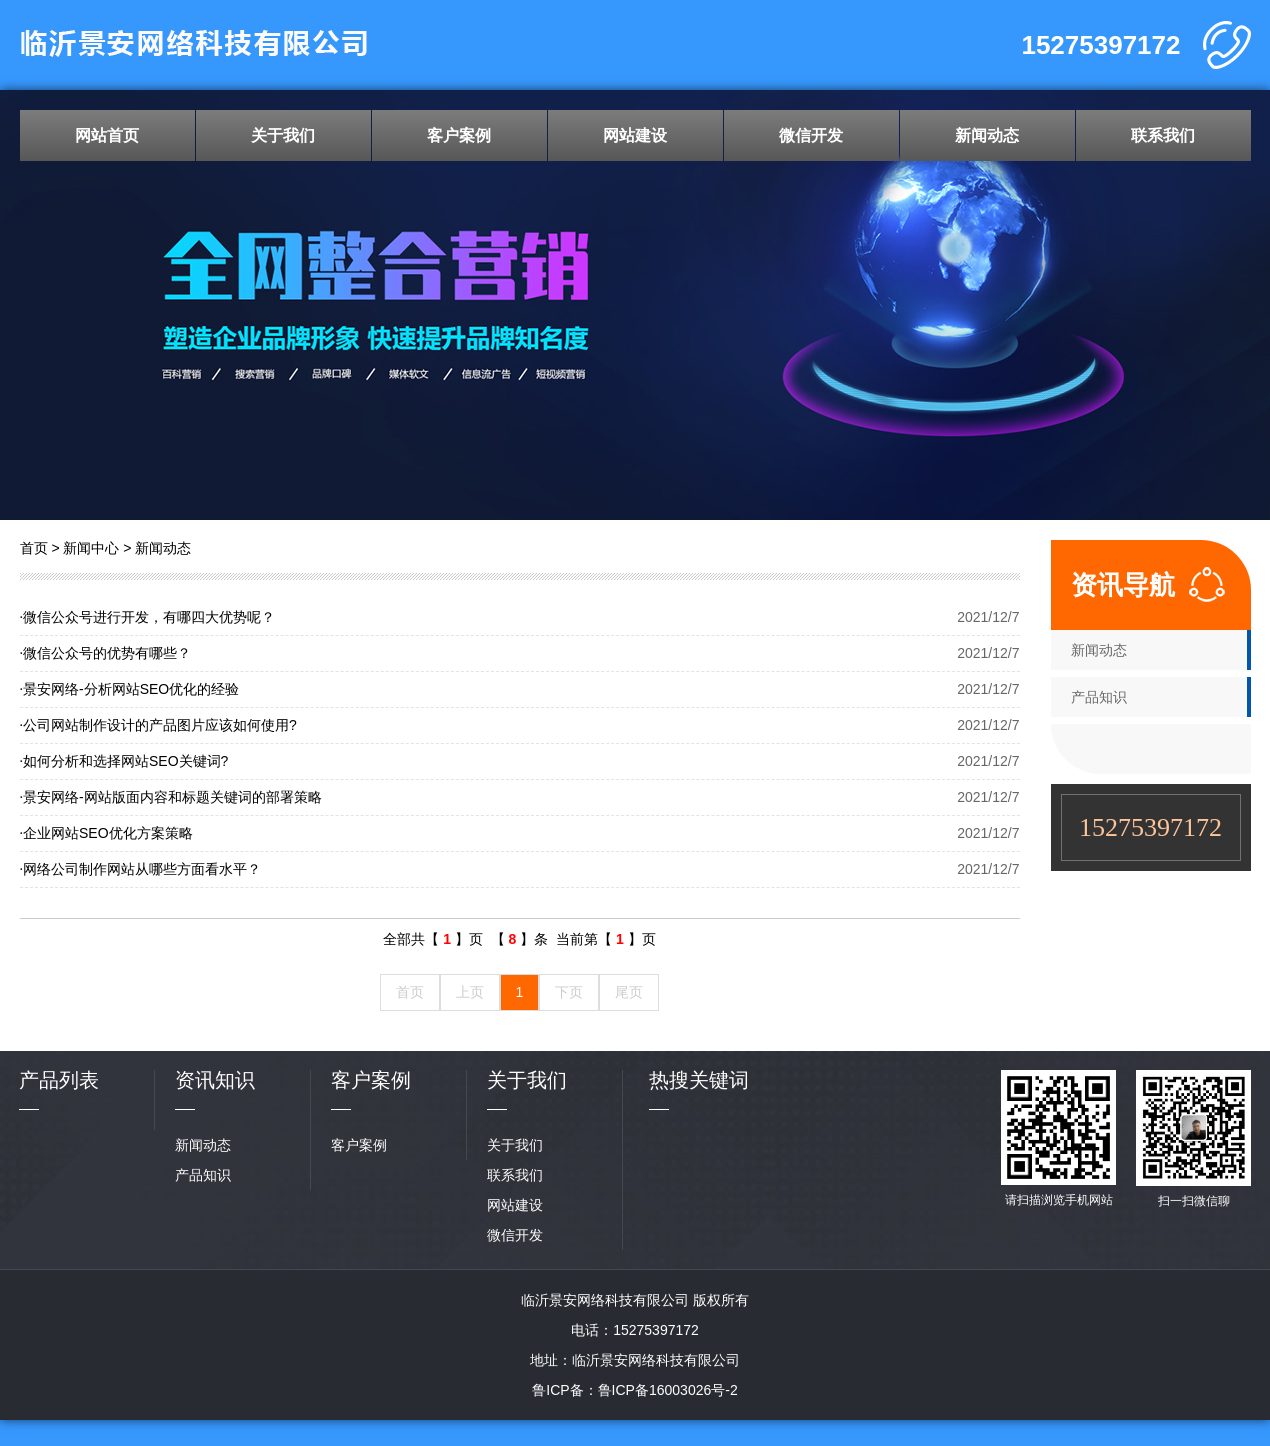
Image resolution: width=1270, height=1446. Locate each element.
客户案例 (459, 135)
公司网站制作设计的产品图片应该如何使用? (158, 725)
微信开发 (811, 135)
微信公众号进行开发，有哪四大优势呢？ (148, 617)
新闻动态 (987, 135)
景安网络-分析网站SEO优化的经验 (130, 689)
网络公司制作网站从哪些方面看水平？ (141, 869)
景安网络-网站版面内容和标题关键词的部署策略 (171, 797)
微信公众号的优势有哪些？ (106, 653)
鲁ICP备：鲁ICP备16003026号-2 (634, 1390)
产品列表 (59, 1080)
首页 (34, 548)
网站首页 (107, 135)
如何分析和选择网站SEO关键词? (124, 761)
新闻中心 (91, 548)
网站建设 (635, 135)
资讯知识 (215, 1080)
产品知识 (1099, 697)
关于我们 (283, 135)
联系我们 (1163, 135)
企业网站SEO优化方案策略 (106, 833)
